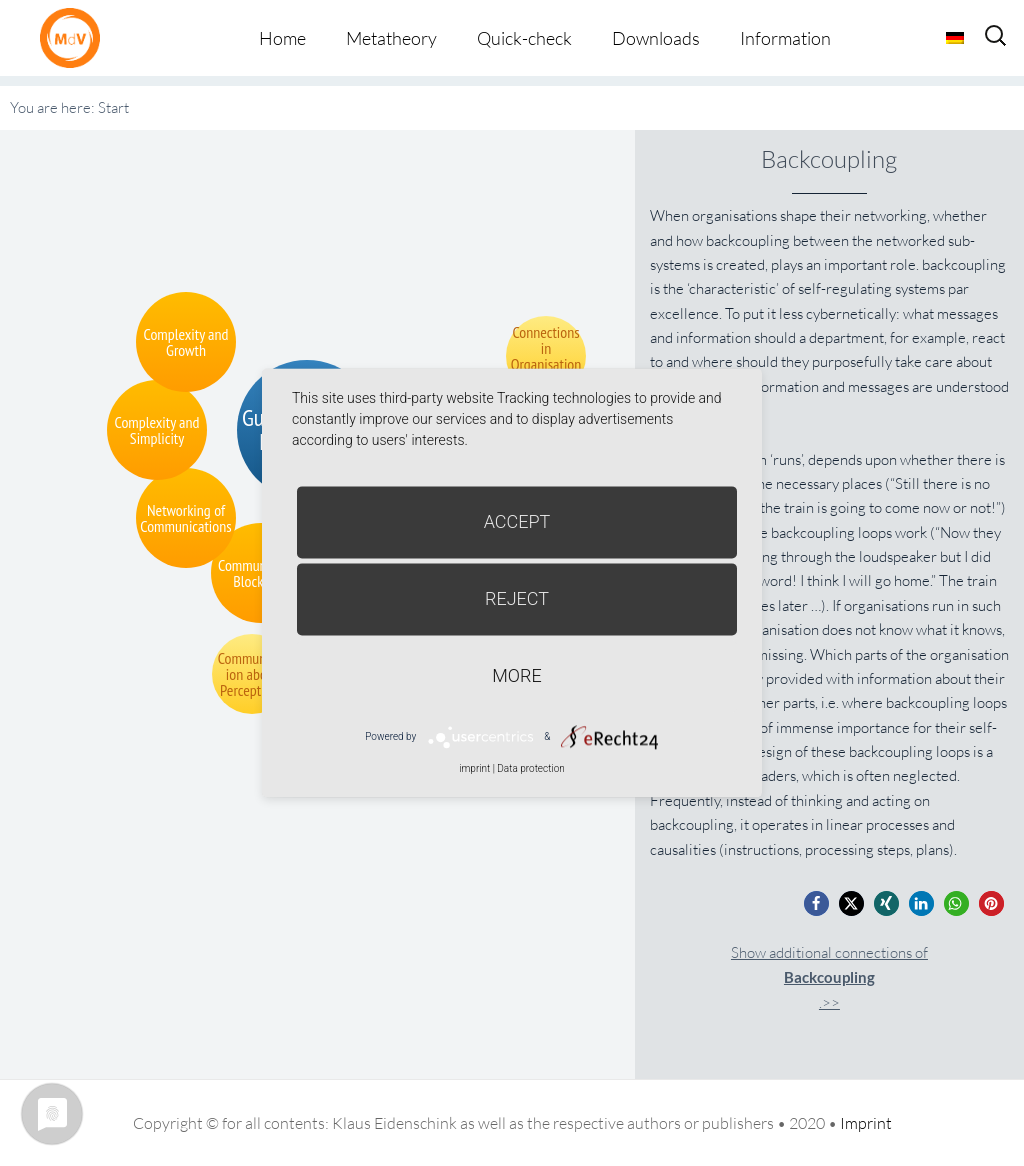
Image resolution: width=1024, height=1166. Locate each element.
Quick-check (524, 38)
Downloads (656, 38)
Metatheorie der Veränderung (75, 37)
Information (785, 38)
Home (282, 38)
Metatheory (391, 38)
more (516, 675)
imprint (474, 768)
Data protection (530, 768)
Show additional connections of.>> (829, 977)
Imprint (866, 1123)
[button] (816, 903)
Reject (517, 598)
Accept (517, 521)
